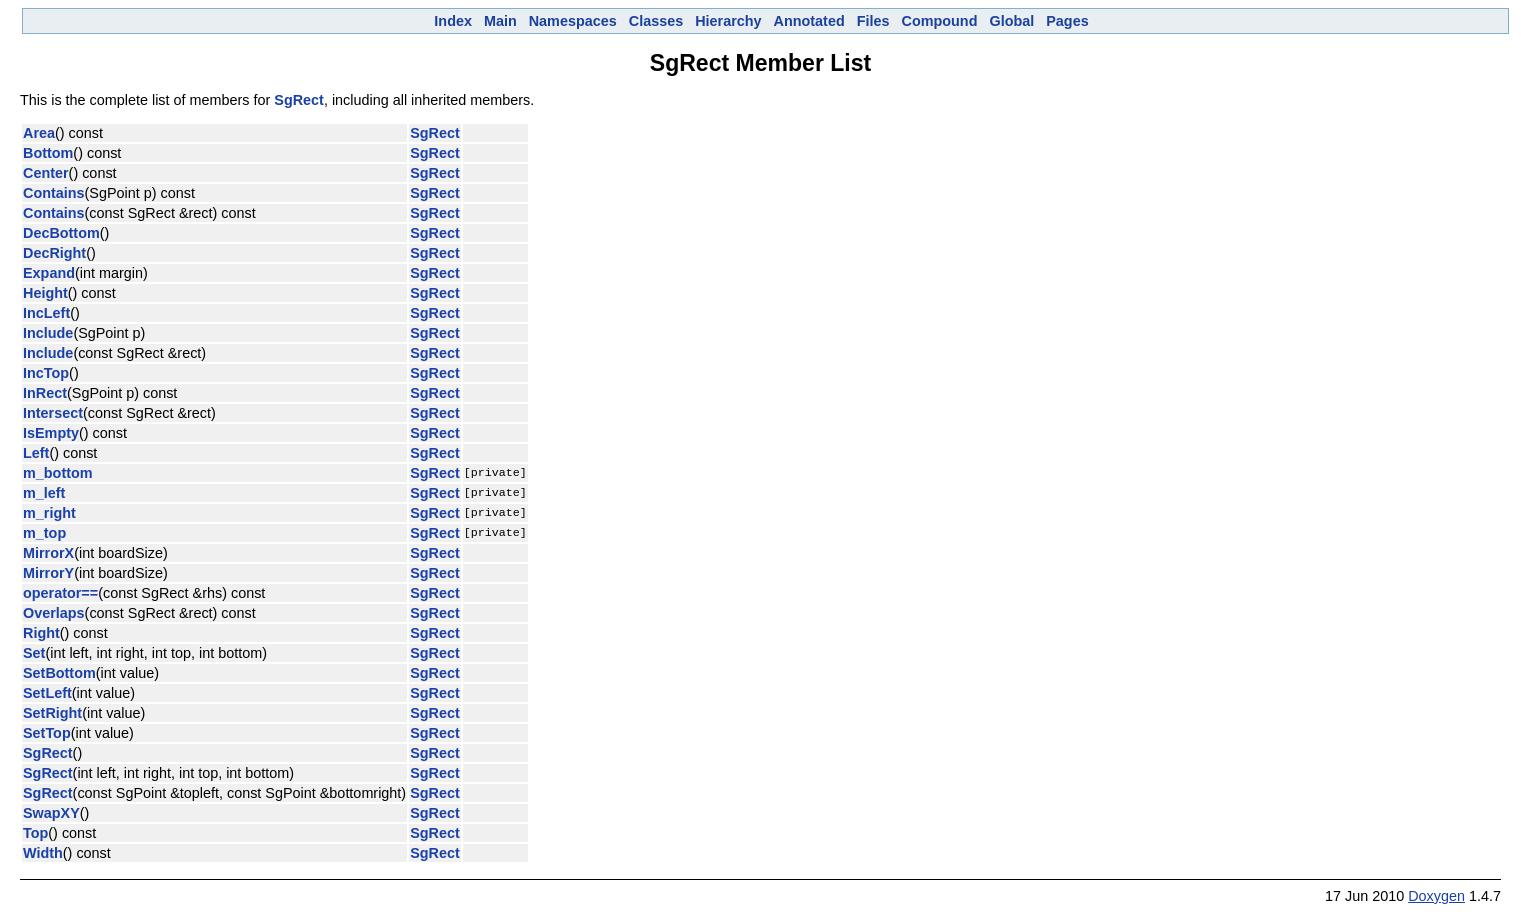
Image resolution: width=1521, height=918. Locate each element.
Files (873, 21)
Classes (656, 21)
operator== (60, 593)
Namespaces (573, 21)
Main (500, 21)
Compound (940, 21)
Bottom (48, 153)
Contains (54, 193)
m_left (44, 493)
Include (48, 333)
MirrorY (48, 573)
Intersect (53, 413)
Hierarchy (728, 21)
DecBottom (61, 233)
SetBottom (59, 673)
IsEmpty (51, 433)
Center (46, 173)
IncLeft (46, 313)
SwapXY (51, 813)
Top (35, 833)
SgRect (299, 100)
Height (45, 293)
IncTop (46, 373)
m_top (44, 533)
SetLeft (47, 693)
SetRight (52, 713)
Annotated (809, 21)
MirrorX (48, 553)
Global (1011, 21)
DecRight (54, 253)
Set (34, 653)
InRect (45, 393)
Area (39, 133)
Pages (1067, 21)
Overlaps (54, 613)
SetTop (47, 733)
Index (453, 21)
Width (43, 853)
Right (41, 633)
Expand (49, 273)
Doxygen (1436, 896)
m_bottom (58, 473)
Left (36, 453)
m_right (49, 513)
